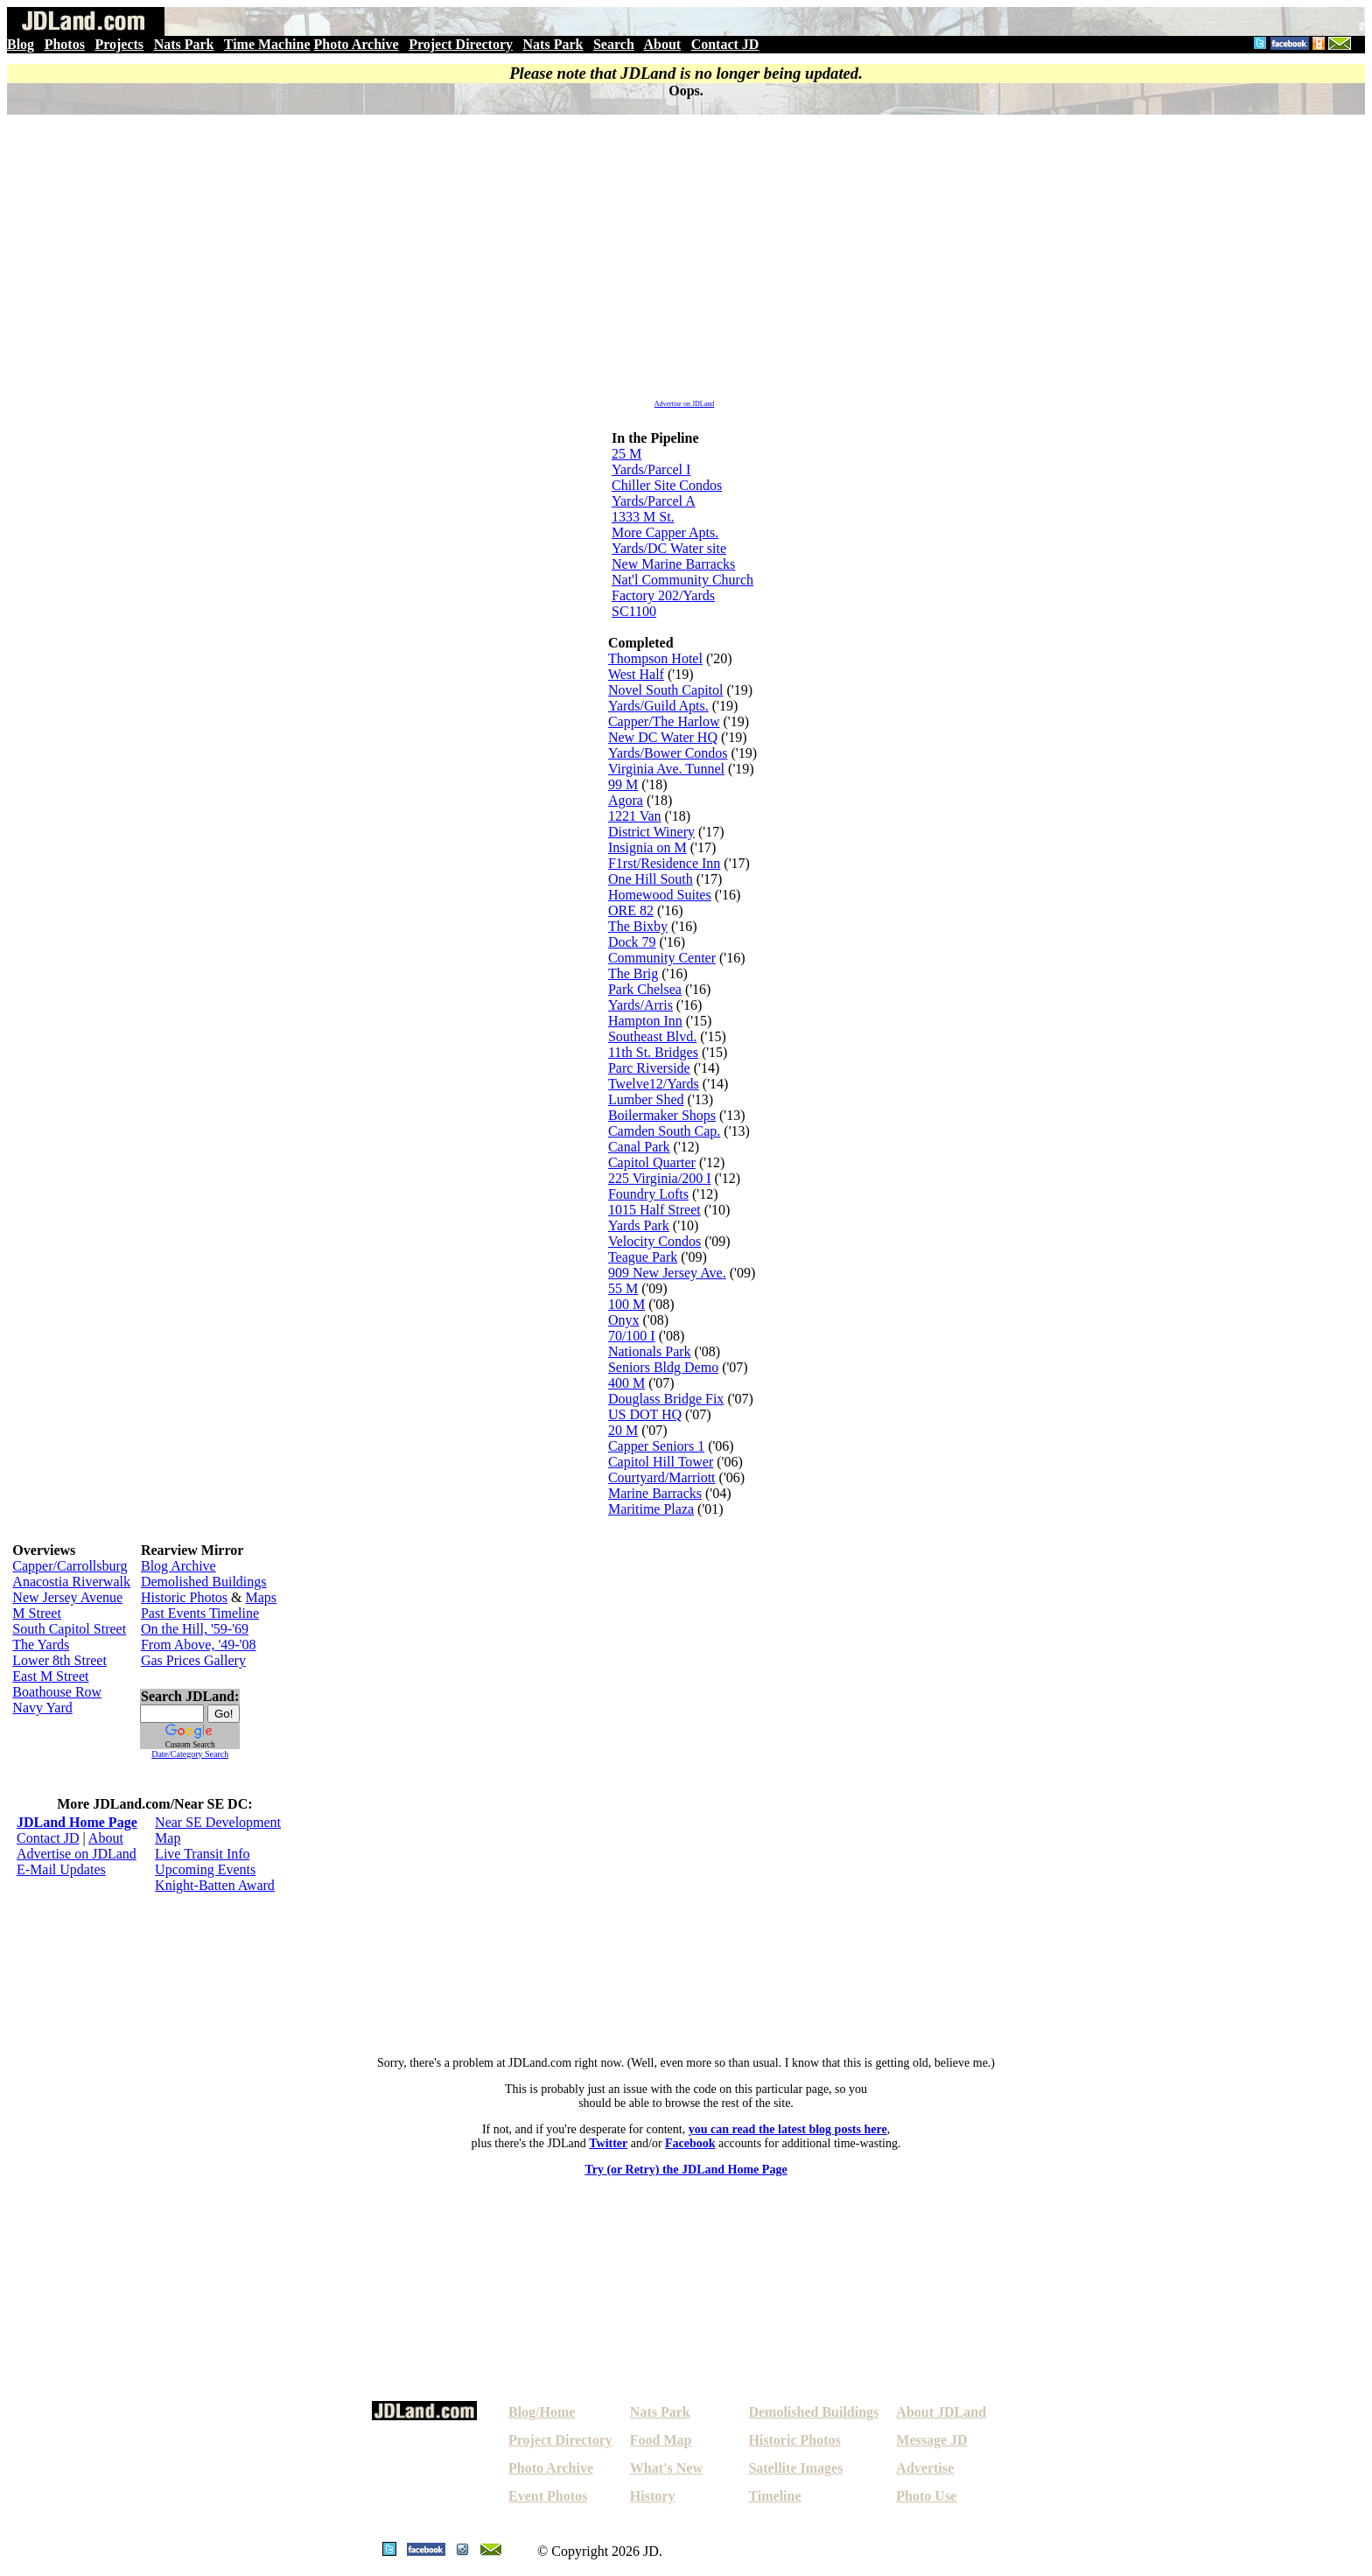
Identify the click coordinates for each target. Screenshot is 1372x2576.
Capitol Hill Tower (660, 1461)
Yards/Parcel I (651, 469)
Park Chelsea (645, 989)
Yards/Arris (640, 1005)
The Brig (633, 973)
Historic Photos (184, 1597)
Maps (261, 1597)
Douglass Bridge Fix (666, 1398)
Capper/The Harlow (664, 721)
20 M (623, 1430)
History (653, 2495)
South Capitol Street (69, 1628)
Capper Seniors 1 (656, 1445)
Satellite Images (795, 2467)
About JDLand (941, 2411)
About (662, 44)
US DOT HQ (645, 1414)
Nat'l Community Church (682, 579)
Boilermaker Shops (662, 1115)
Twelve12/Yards (653, 1083)
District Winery (651, 831)
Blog (20, 44)
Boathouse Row (57, 1691)
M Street (36, 1613)
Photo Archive (356, 44)
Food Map (661, 2439)
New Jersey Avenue (67, 1597)
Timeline (774, 2495)
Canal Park (639, 1146)
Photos (65, 44)
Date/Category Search (189, 1754)
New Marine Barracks (673, 563)
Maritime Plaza (651, 1509)
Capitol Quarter (652, 1162)
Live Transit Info (202, 1853)
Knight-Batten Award (215, 1885)
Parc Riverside (649, 1067)
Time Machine (267, 44)
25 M (626, 453)
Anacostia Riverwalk (71, 1581)
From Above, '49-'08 (198, 1644)
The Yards (40, 1644)
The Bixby (638, 926)
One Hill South (650, 879)
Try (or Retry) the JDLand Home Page (685, 2169)
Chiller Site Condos (667, 485)
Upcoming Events (205, 1869)
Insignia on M (647, 847)
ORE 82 (631, 910)
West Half (636, 674)
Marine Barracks (655, 1493)
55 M (623, 1288)
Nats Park (184, 44)
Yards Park (638, 1225)
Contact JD (725, 44)
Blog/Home (541, 2411)
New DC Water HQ (663, 737)
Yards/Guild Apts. (658, 705)
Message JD (931, 2439)
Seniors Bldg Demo (663, 1367)
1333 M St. (643, 516)
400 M (626, 1383)
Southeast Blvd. (652, 1036)
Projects (119, 44)
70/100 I (631, 1335)
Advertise (925, 2467)
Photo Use (926, 2495)
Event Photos (547, 2495)
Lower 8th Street (59, 1660)
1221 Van (635, 815)
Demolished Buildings (204, 1581)
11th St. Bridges (653, 1052)
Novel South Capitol (666, 689)
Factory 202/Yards (663, 595)
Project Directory (461, 44)
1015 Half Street (654, 1209)
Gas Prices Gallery (193, 1660)
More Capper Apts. (665, 532)
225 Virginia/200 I (659, 1178)
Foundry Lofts (648, 1193)
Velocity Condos (654, 1241)
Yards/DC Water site (669, 548)
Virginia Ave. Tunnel (666, 768)
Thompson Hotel (655, 658)
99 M (623, 784)
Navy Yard (42, 1707)
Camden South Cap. (664, 1131)
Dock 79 (632, 941)
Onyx (624, 1319)
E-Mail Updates (61, 1869)
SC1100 (634, 611)
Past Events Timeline (200, 1613)
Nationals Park (649, 1351)
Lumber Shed (646, 1099)
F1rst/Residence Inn (664, 863)
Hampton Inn (645, 1020)
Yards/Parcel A (654, 501)
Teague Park (642, 1257)
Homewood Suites (659, 894)
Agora (625, 800)
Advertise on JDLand (684, 404)
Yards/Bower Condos (668, 753)
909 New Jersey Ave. (667, 1272)
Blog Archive (178, 1565)
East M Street (50, 1676)
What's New (666, 2467)
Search (613, 44)
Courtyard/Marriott (662, 1477)
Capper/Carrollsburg (69, 1565)
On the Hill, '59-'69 (194, 1628)
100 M (626, 1304)
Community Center (662, 957)
